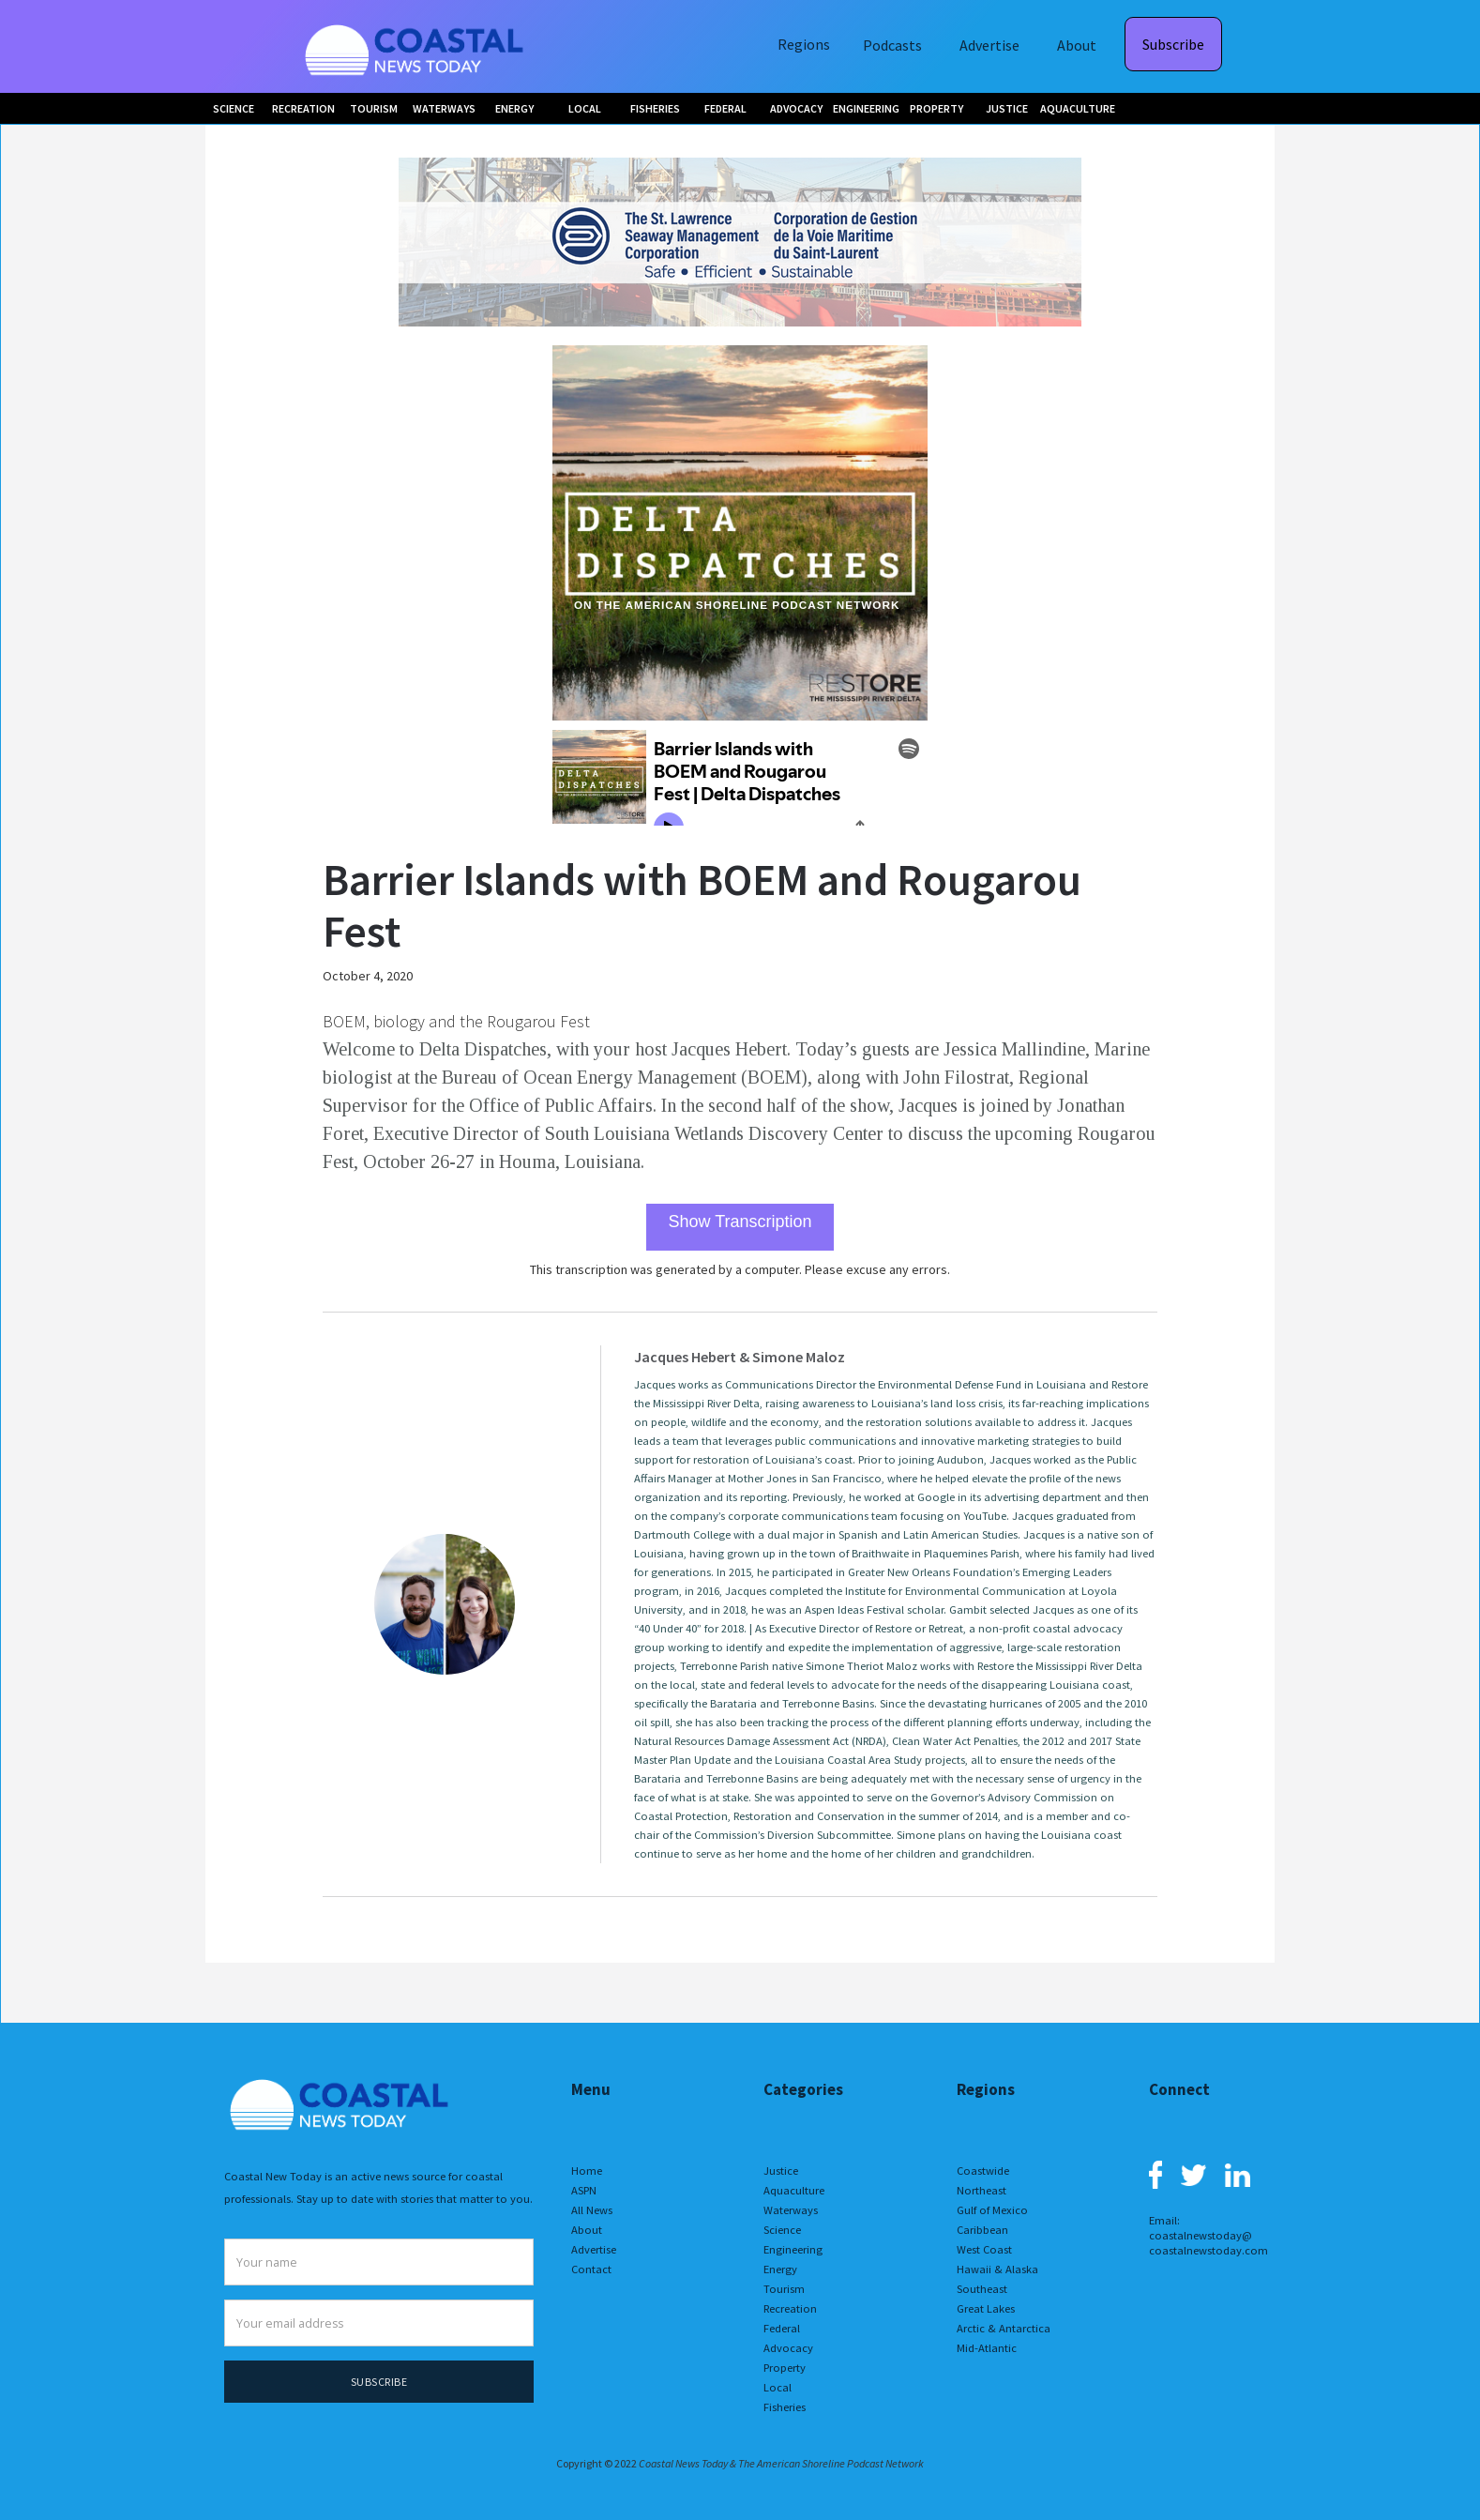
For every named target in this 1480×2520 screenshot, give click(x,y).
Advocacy (788, 2348)
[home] (416, 46)
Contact (591, 2269)
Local (777, 2387)
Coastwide (983, 2170)
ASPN (584, 2190)
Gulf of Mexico (992, 2210)
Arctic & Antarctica (1003, 2328)
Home (586, 2170)
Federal (781, 2328)
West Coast (984, 2249)
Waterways (790, 2210)
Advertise (989, 45)
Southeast (982, 2289)
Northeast (981, 2190)
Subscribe (1173, 44)
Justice (780, 2170)
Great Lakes (986, 2308)
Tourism (784, 2289)
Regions (804, 44)
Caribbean (982, 2230)
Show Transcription (739, 1221)
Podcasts (892, 45)
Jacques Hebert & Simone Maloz (739, 1356)
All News (591, 2210)
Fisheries (784, 2407)
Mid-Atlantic (987, 2348)
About (1076, 45)
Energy (780, 2269)
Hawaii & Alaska (997, 2269)
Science (782, 2230)
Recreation (790, 2308)
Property (784, 2368)
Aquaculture (793, 2190)
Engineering (793, 2249)
